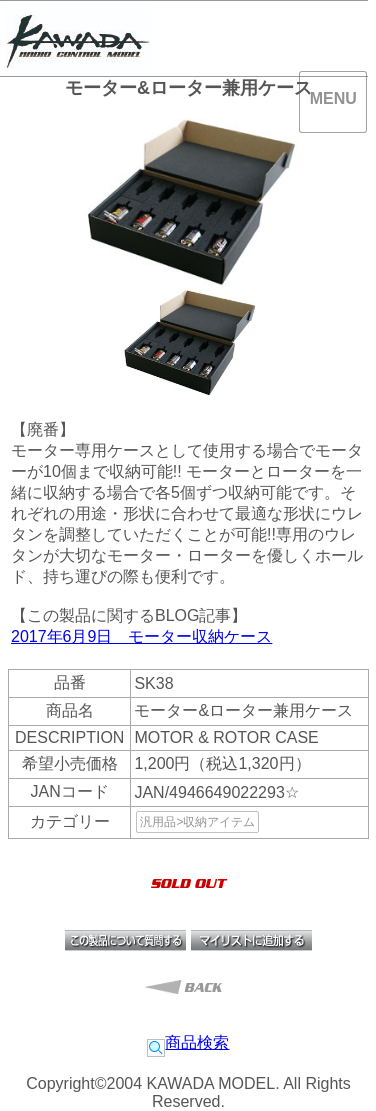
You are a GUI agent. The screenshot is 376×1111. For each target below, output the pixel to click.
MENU (333, 98)
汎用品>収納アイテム (197, 822)
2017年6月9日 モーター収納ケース (141, 636)
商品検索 (188, 1042)
